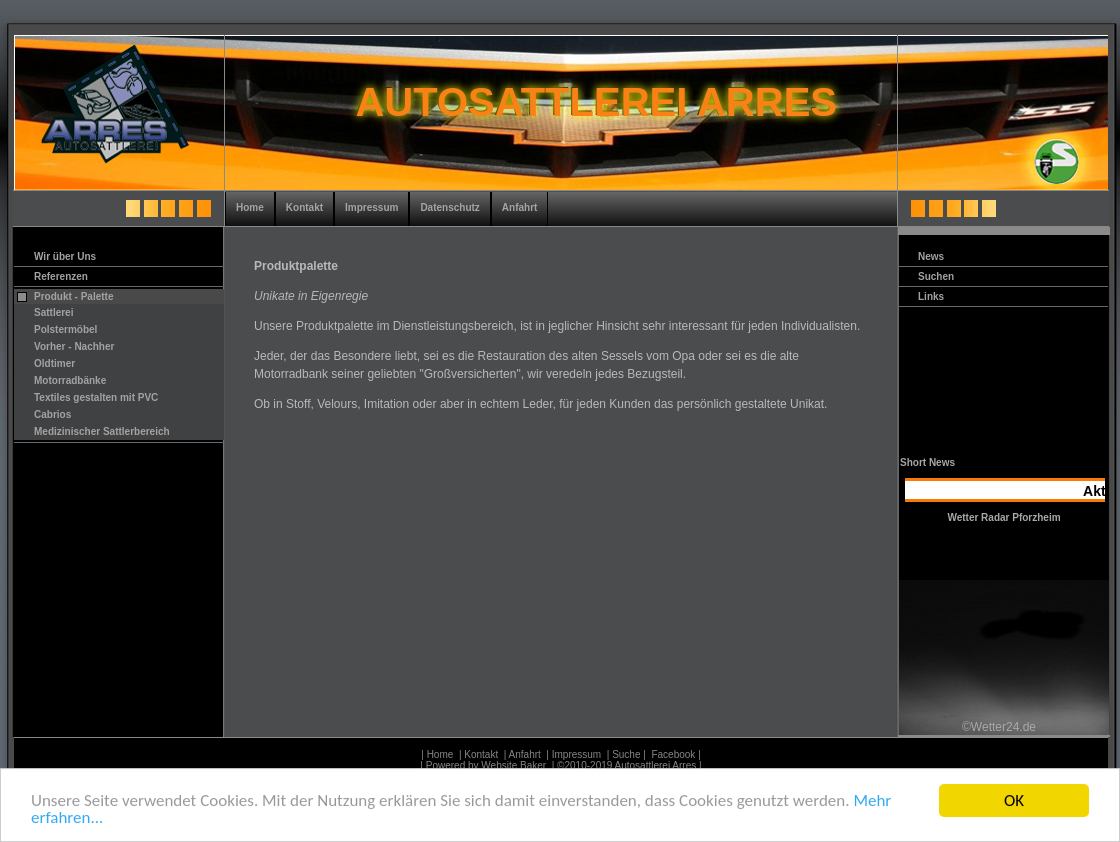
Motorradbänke (70, 380)
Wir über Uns (65, 256)
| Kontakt (477, 754)
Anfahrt (520, 207)
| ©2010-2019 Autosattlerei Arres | (626, 765)
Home (250, 207)
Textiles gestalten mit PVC (96, 397)
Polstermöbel (65, 329)
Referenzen (61, 276)
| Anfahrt (521, 754)
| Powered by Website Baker (482, 765)
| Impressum (573, 754)
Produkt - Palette (73, 296)
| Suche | (626, 754)
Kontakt (304, 207)
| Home (435, 754)
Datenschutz (449, 207)
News (931, 256)
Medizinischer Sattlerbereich (102, 431)
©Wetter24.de (999, 726)
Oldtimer (54, 363)
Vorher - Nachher (74, 346)
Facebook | (677, 754)
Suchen (936, 276)
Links (931, 296)
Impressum (371, 207)
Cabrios (52, 414)
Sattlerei (53, 312)
